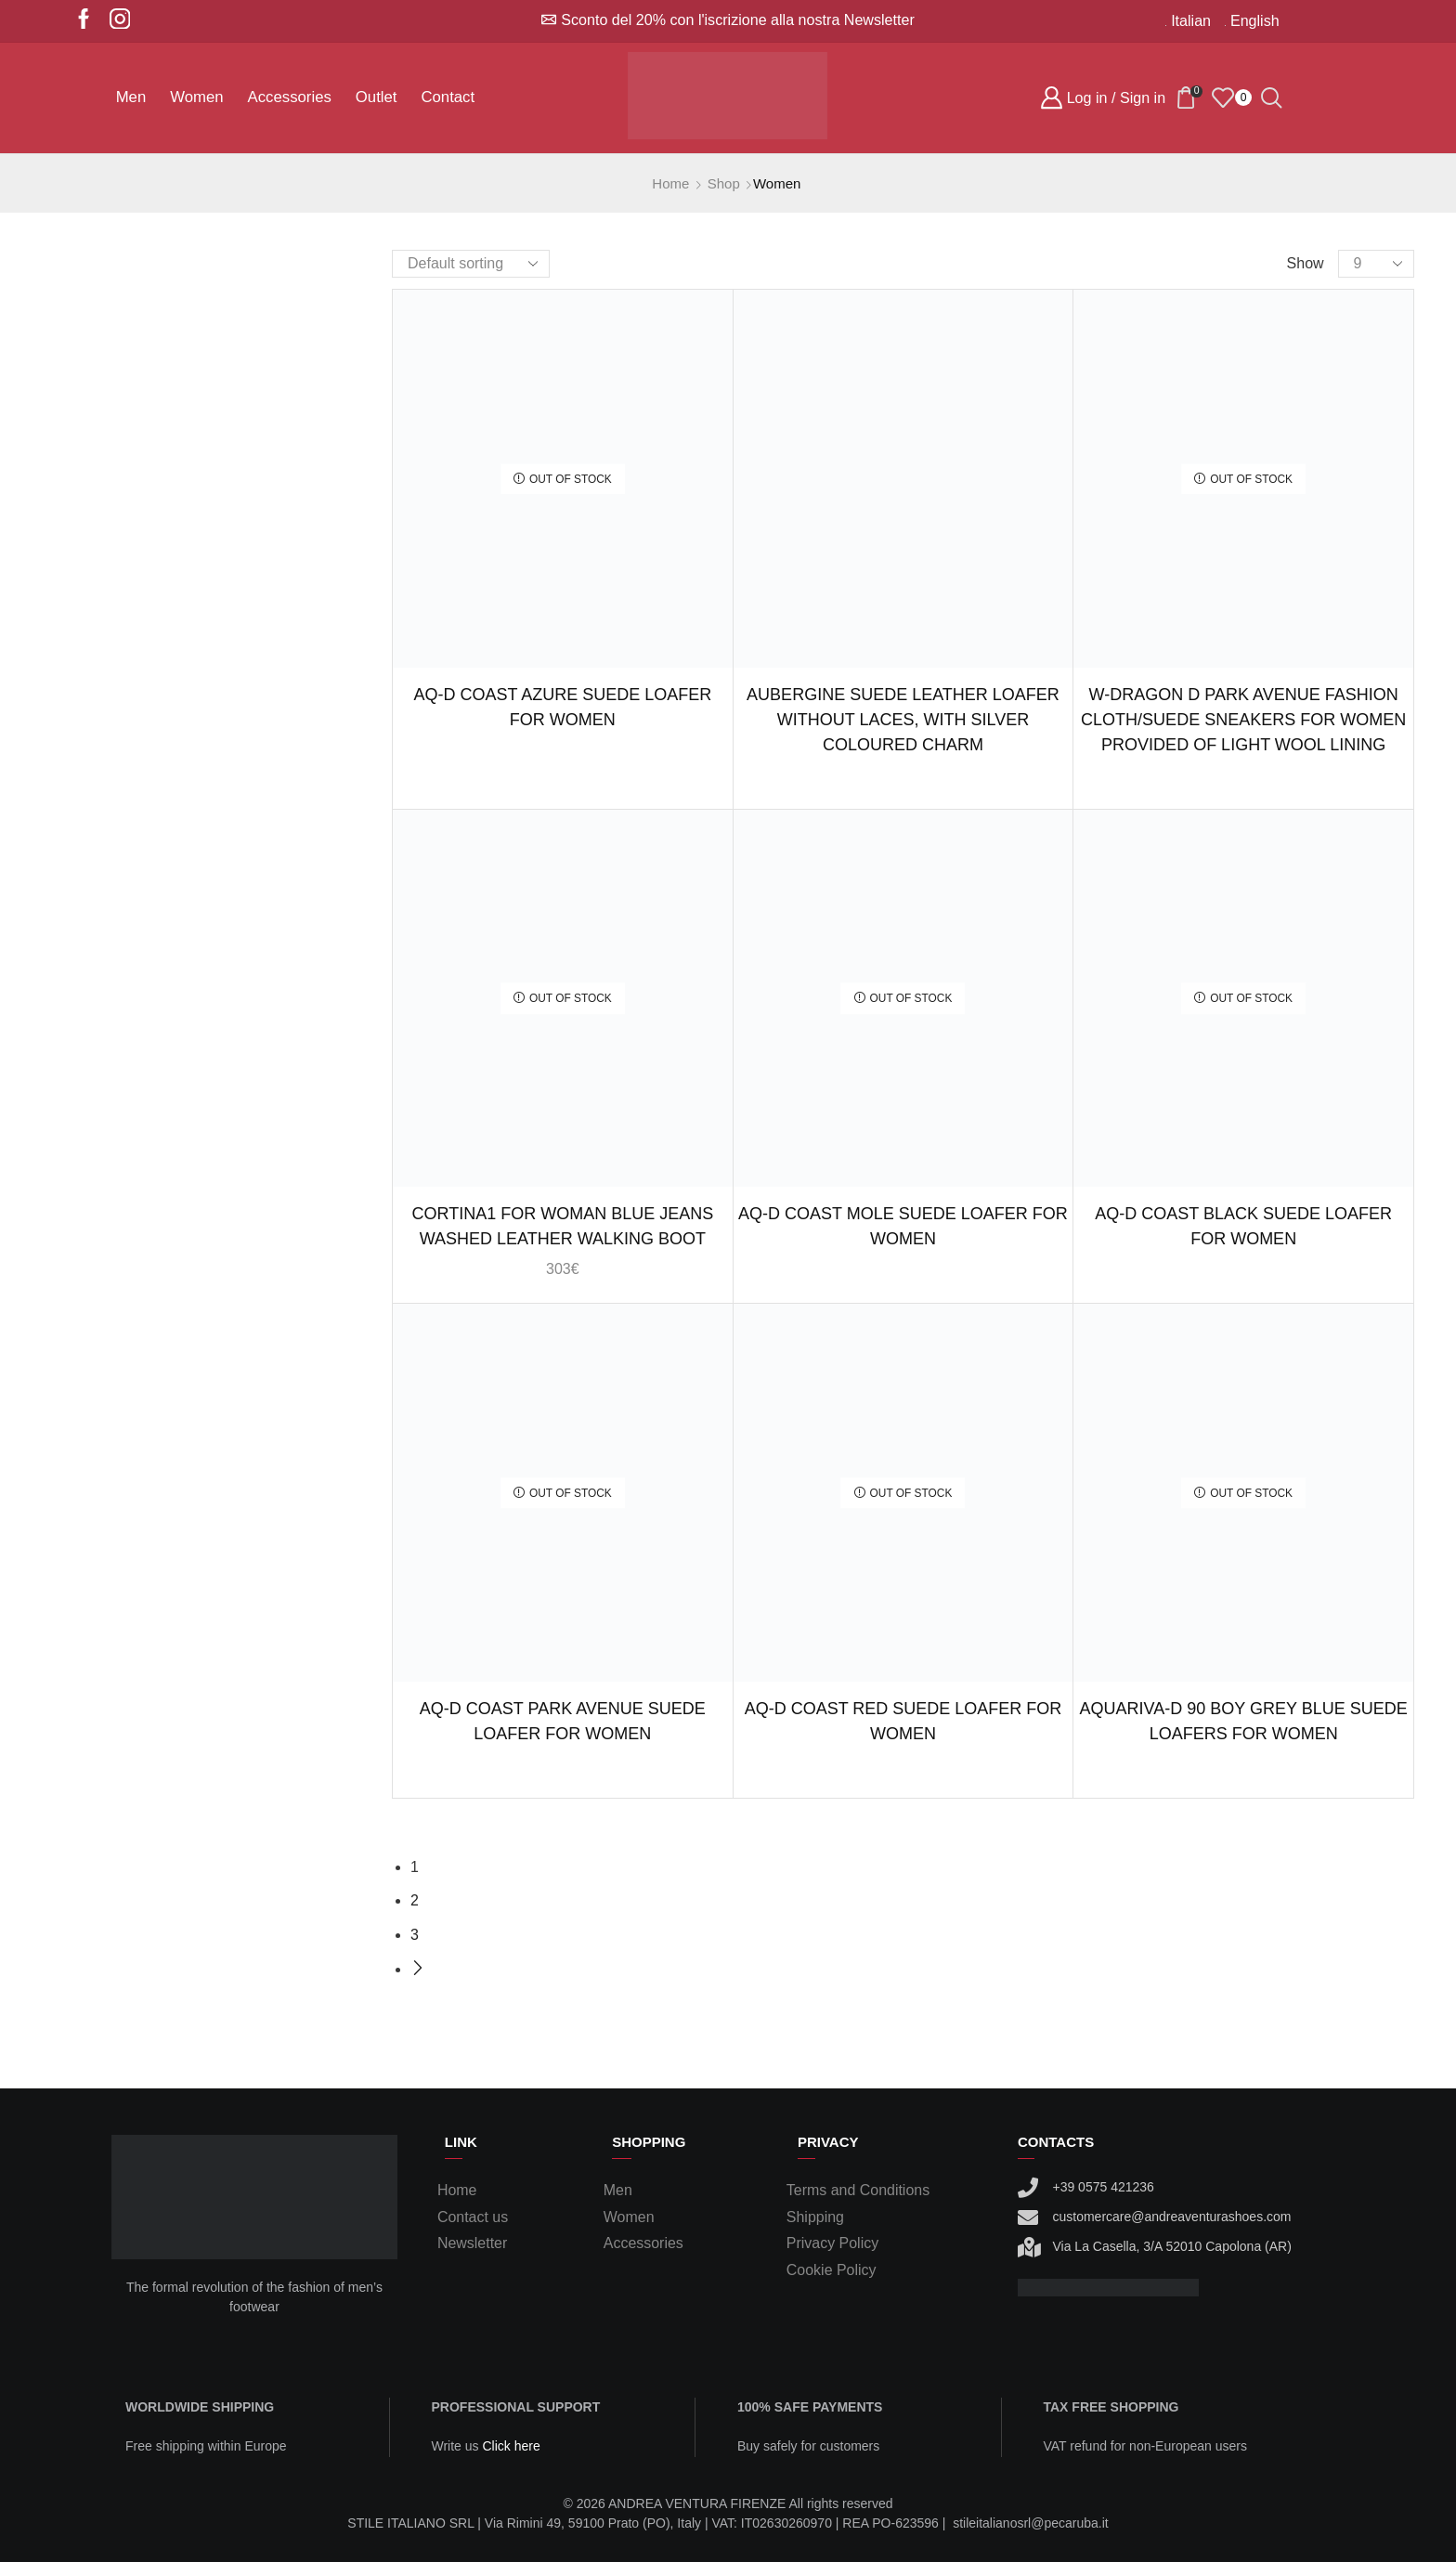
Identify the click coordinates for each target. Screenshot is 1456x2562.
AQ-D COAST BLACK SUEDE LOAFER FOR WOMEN (1243, 1226)
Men (131, 97)
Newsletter (472, 2243)
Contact (447, 97)
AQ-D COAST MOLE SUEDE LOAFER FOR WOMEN (903, 1226)
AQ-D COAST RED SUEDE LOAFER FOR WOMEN (903, 1721)
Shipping (815, 2217)
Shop (724, 183)
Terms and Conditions (858, 2190)
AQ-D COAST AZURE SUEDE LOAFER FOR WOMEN (562, 707)
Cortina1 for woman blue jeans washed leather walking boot (562, 1226)
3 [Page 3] (414, 1935)
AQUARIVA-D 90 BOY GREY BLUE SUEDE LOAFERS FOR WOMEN (1244, 1721)
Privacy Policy (832, 2243)
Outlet (376, 97)
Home (670, 183)
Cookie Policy (831, 2270)
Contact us (472, 2217)
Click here (511, 2445)
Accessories (290, 97)
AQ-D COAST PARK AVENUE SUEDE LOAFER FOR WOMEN (563, 1721)
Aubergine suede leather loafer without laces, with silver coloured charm (903, 719)
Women (196, 97)
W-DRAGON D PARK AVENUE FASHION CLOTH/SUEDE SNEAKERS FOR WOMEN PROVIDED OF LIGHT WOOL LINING (1243, 719)
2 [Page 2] (414, 1900)
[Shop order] (471, 264)
